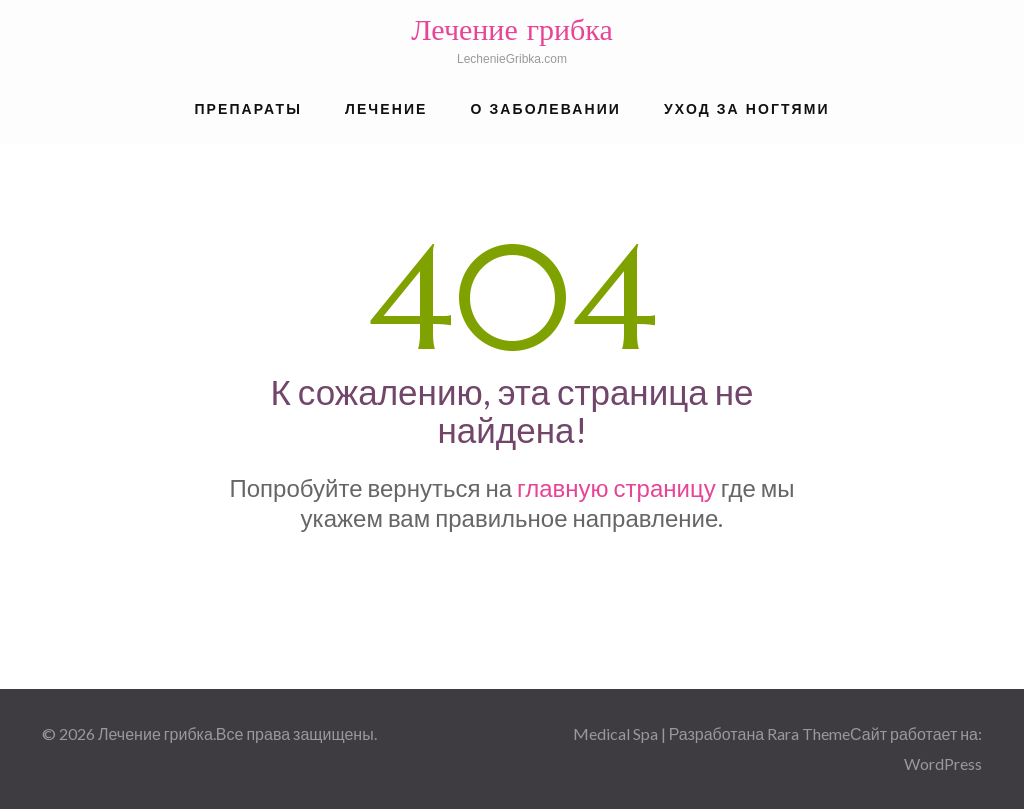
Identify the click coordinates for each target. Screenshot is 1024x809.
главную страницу (616, 487)
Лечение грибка (512, 29)
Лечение (386, 109)
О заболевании (546, 109)
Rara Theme (808, 733)
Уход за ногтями (747, 109)
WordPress (943, 763)
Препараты (248, 109)
